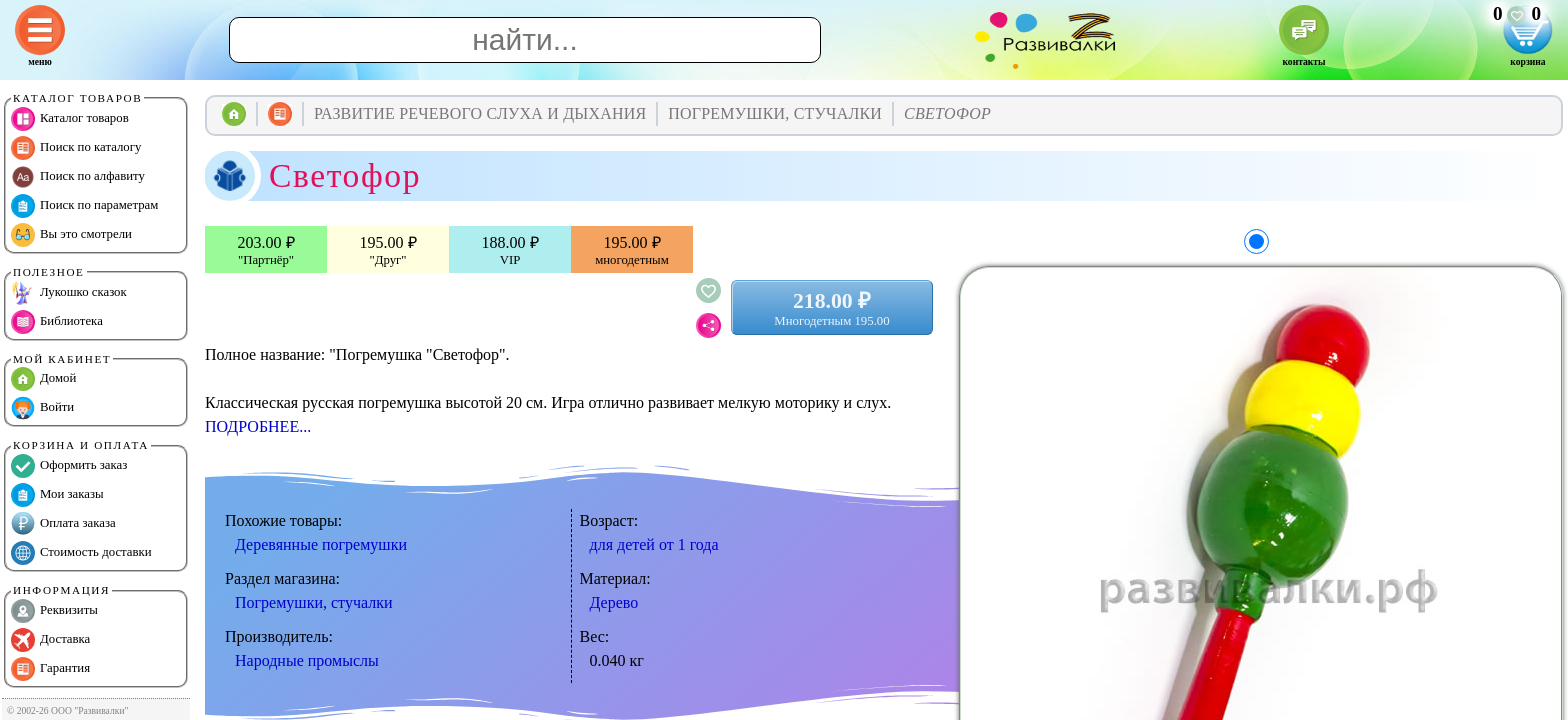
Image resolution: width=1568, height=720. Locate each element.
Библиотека (57, 322)
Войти (42, 408)
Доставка (50, 640)
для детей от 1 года (654, 544)
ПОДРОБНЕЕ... (258, 426)
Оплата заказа (63, 524)
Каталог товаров (70, 119)
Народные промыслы (307, 660)
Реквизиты (54, 611)
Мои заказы (57, 495)
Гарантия (50, 669)
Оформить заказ (69, 466)
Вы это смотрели (71, 235)
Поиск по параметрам (84, 206)
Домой (43, 379)
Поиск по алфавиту (78, 177)
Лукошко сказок (69, 293)
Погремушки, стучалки (314, 602)
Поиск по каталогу (76, 148)
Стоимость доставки (81, 553)
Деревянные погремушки (321, 544)
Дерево (614, 602)
